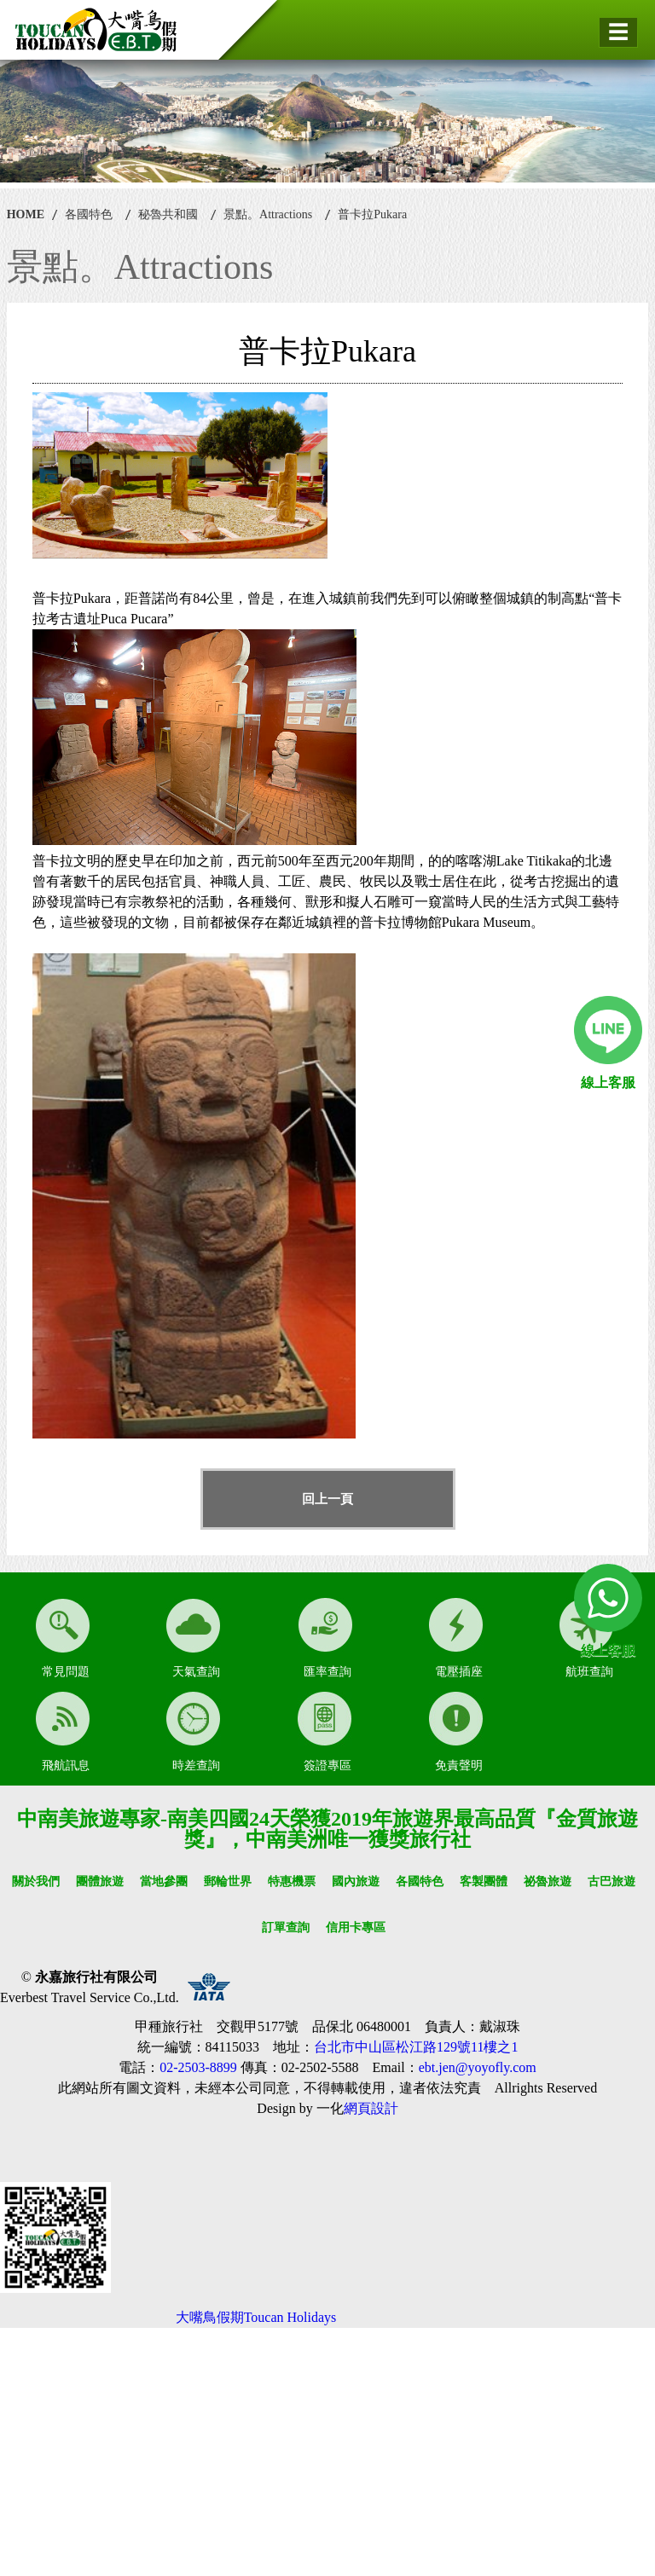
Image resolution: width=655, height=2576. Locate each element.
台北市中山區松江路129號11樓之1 (416, 2047)
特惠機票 (292, 1881)
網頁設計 (371, 2108)
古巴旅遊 (611, 1881)
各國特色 (89, 214)
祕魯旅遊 (547, 1881)
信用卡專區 (355, 1927)
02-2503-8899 (198, 2067)
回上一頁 (327, 1499)
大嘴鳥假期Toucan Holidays (256, 2317)
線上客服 (608, 1082)
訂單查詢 (286, 1927)
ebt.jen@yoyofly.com (477, 2067)
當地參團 (164, 1881)
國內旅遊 (356, 1881)
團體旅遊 (100, 1881)
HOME (25, 214)
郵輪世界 (228, 1881)
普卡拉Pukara (372, 214)
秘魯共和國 (168, 214)
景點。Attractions (267, 214)
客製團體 (483, 1881)
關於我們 (36, 1881)
